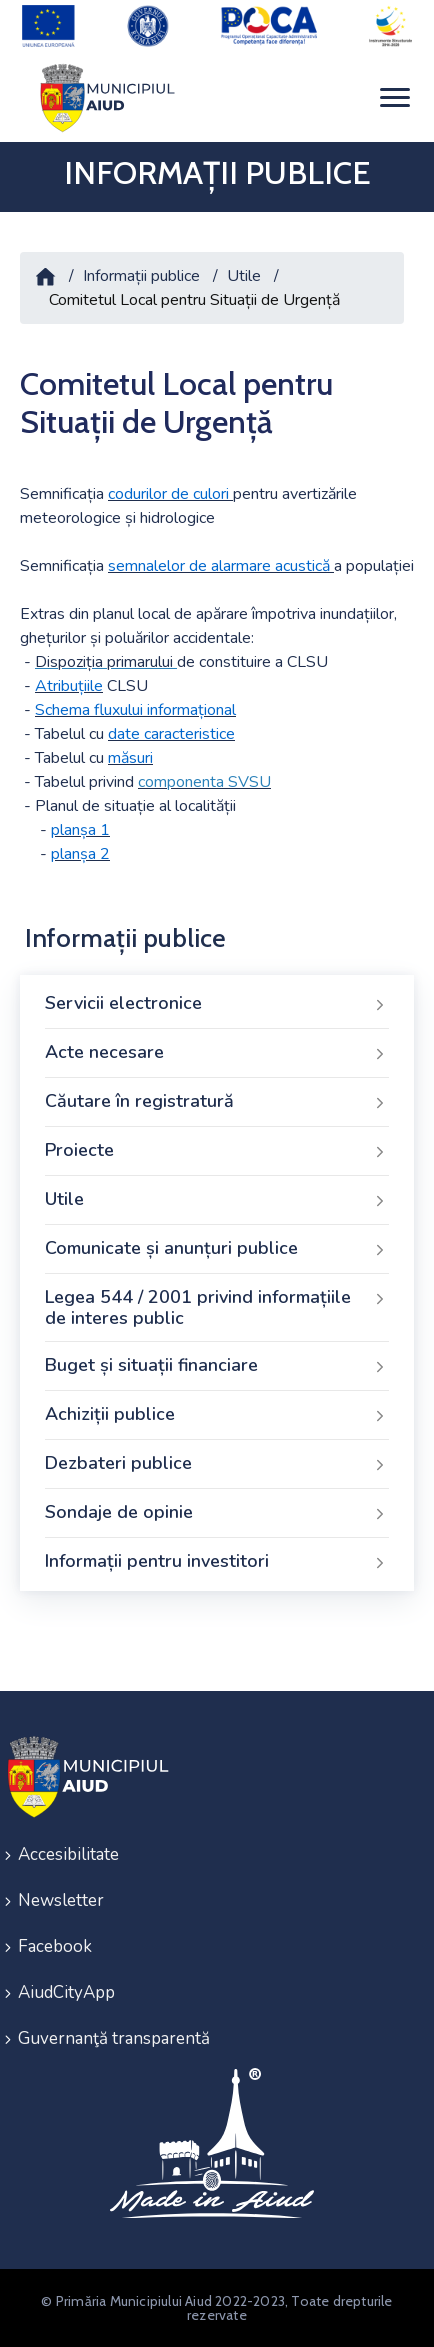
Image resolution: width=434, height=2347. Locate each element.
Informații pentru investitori (217, 1562)
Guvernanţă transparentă (114, 2038)
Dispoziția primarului (104, 662)
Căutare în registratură (217, 1102)
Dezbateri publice (217, 1464)
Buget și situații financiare (217, 1366)
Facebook (55, 1946)
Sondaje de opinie (217, 1513)
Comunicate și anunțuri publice (217, 1249)
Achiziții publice (217, 1415)
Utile (244, 276)
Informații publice (141, 276)
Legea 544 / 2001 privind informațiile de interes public (217, 1308)
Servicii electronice (217, 1004)
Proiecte (217, 1151)
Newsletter (61, 1900)
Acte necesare (217, 1053)
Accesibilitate (68, 1854)
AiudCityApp (66, 1992)
